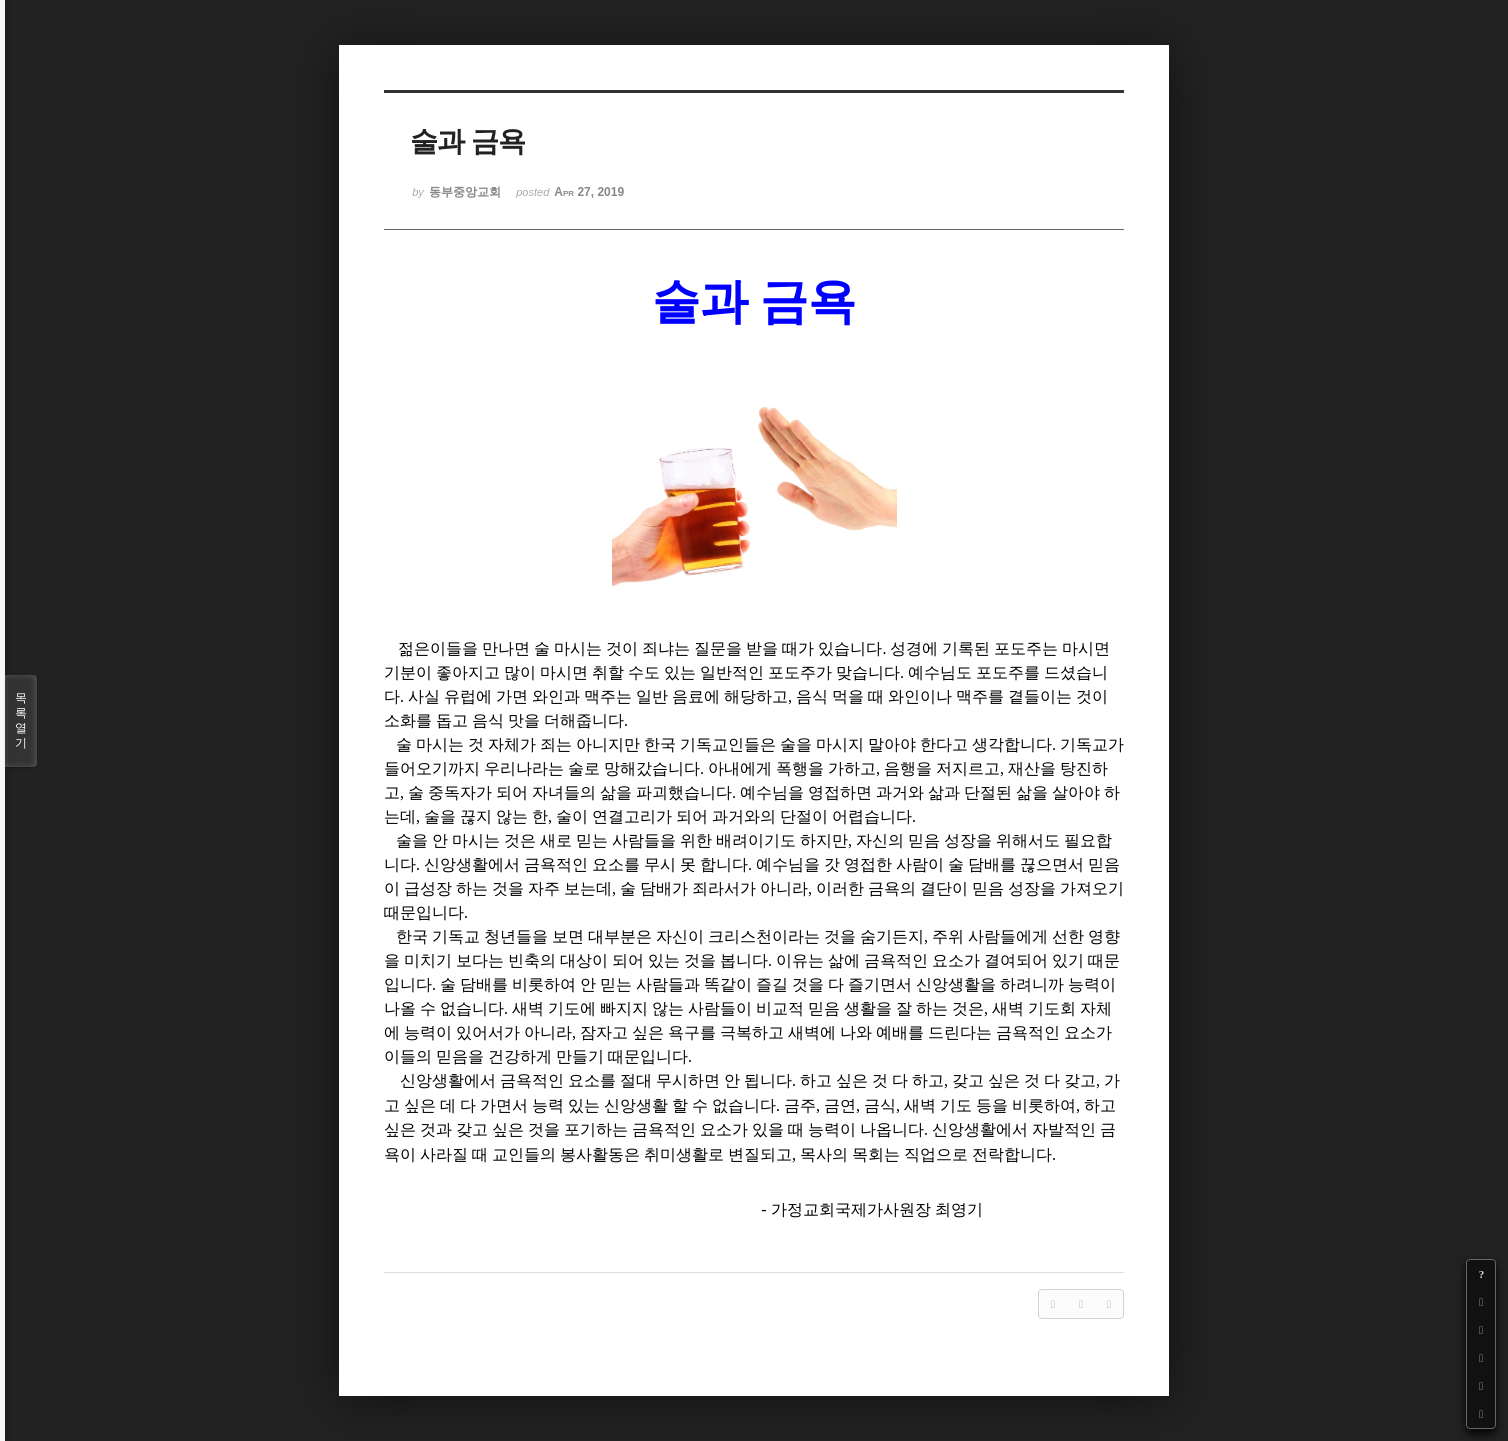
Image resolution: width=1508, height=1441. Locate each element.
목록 (21, 721)
